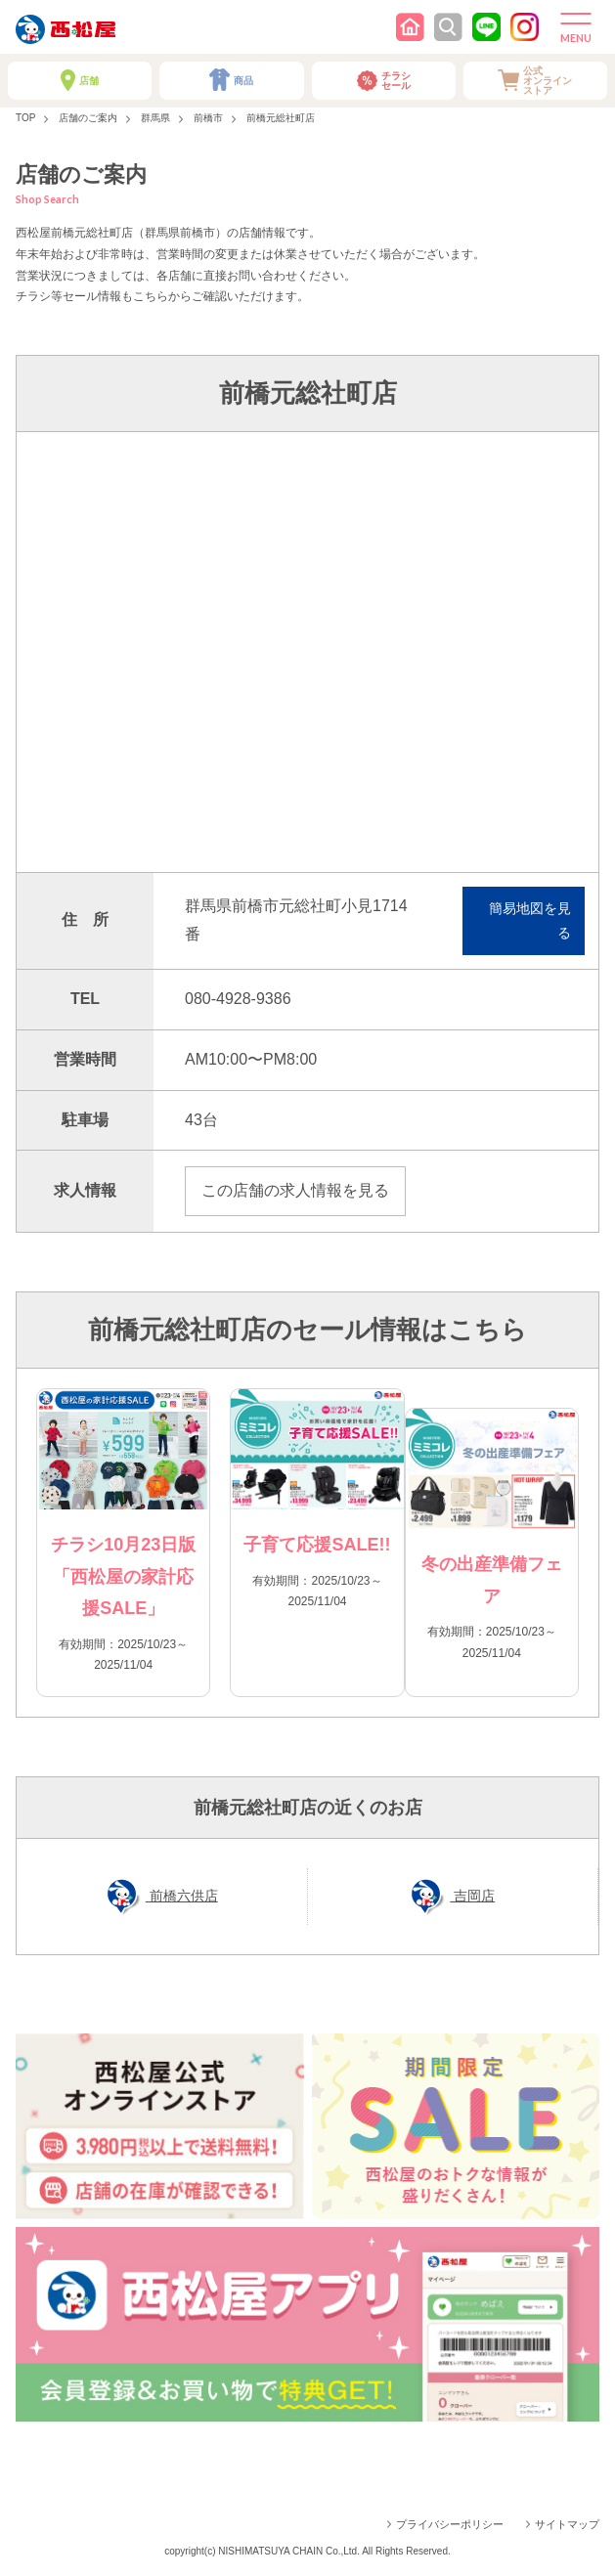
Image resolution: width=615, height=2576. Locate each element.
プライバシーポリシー (450, 2524)
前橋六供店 (182, 1895)
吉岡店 (472, 1895)
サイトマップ (567, 2524)
